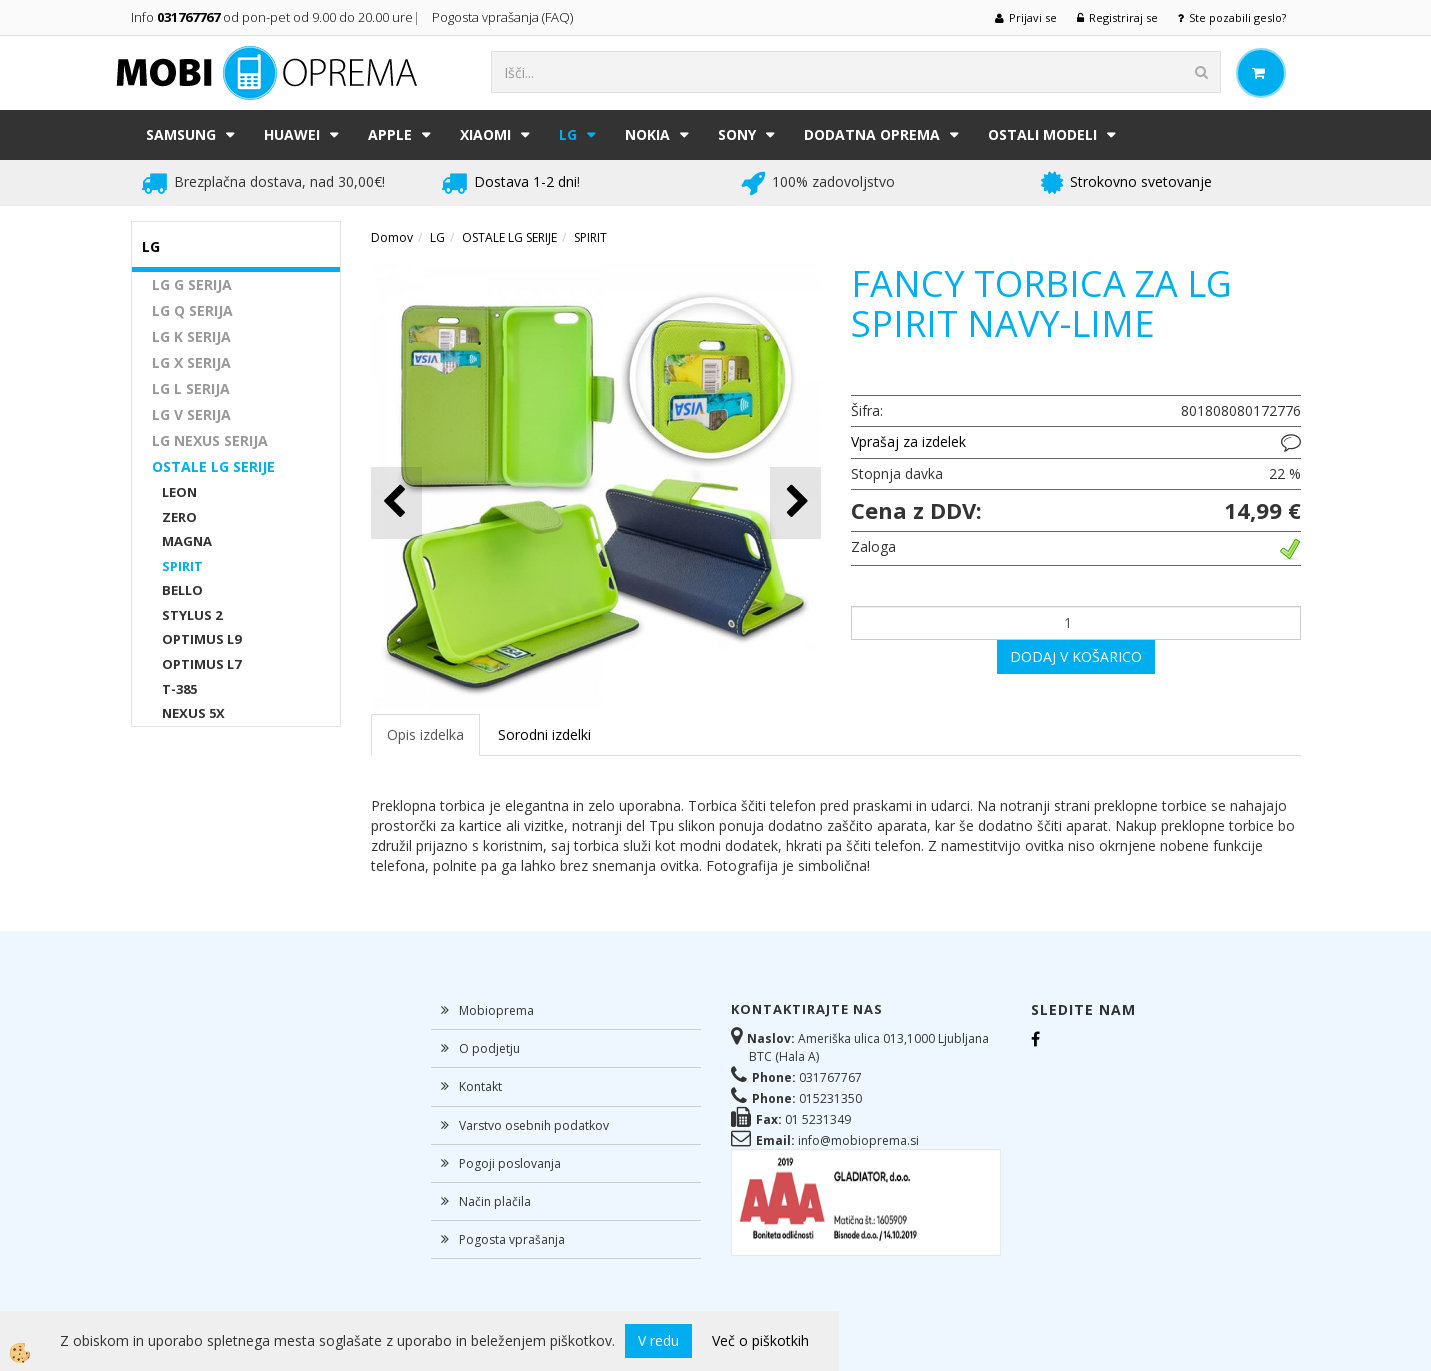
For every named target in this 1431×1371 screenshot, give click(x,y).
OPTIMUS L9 (201, 639)
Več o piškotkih (760, 1340)
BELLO (182, 590)
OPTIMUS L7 (201, 664)
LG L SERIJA (191, 388)
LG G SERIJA (192, 284)
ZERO (179, 517)
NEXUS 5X (193, 713)
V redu (658, 1340)
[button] (795, 502)
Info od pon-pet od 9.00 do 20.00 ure (272, 17)
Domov (392, 237)
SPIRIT (182, 566)
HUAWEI (292, 134)
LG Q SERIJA (192, 310)
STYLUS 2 (192, 615)
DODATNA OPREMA (872, 134)
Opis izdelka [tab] (425, 734)
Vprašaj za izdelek (908, 441)
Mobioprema (496, 1010)
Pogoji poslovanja (510, 1163)
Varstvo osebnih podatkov (534, 1125)
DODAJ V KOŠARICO (1076, 656)
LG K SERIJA (191, 336)
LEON (179, 492)
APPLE (390, 134)
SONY (737, 134)
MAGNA (187, 541)
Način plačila (495, 1201)
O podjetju (489, 1048)
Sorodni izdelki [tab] (544, 734)
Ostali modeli (1042, 134)
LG (568, 134)
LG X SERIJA (191, 362)
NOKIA (647, 134)
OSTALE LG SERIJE (213, 466)
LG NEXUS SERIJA (210, 440)
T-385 (179, 689)
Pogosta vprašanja (512, 1239)
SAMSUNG (181, 134)
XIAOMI (485, 134)
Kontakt (480, 1086)
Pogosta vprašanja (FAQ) (504, 17)
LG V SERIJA (191, 414)
